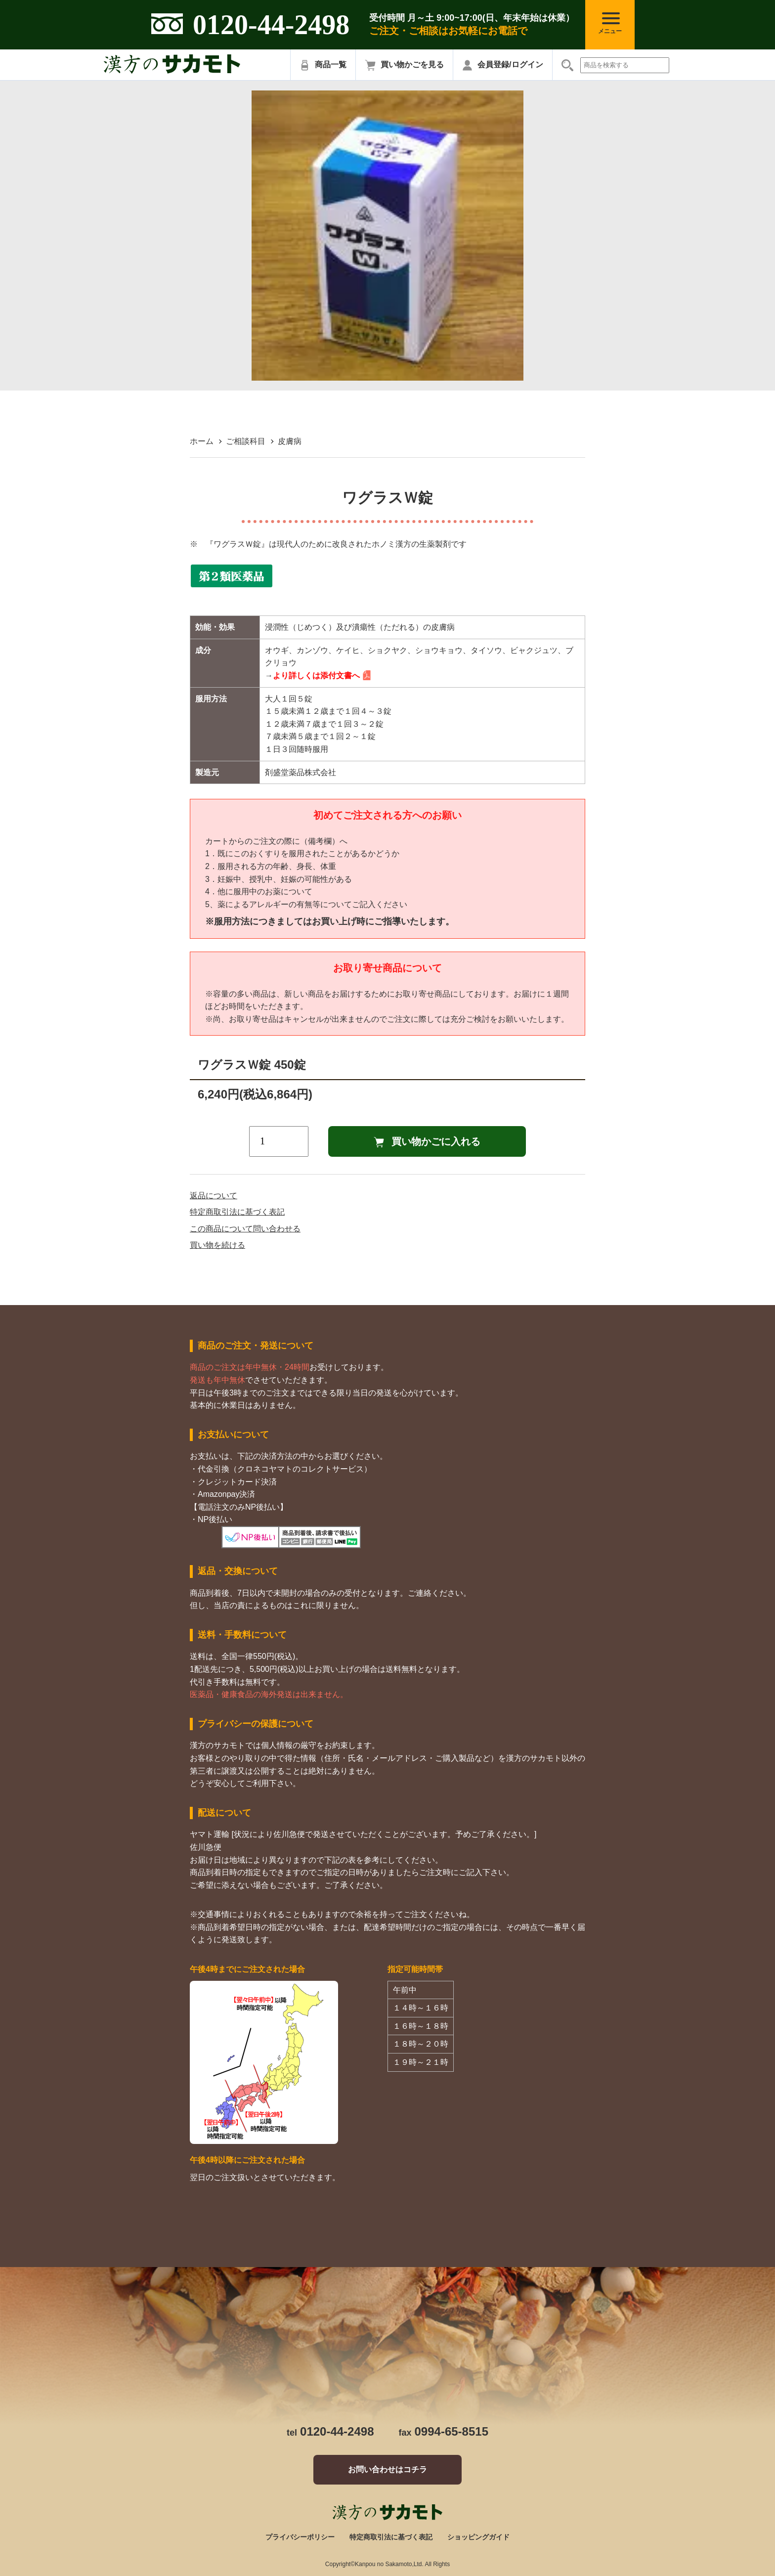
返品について (213, 1195)
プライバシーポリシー (300, 2537)
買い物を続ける (217, 1245)
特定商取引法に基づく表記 (237, 1212)
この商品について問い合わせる (245, 1228)
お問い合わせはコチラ (387, 2469)
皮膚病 (289, 441)
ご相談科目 (245, 441)
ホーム (202, 441)
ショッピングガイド (478, 2537)
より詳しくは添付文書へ (316, 675)
